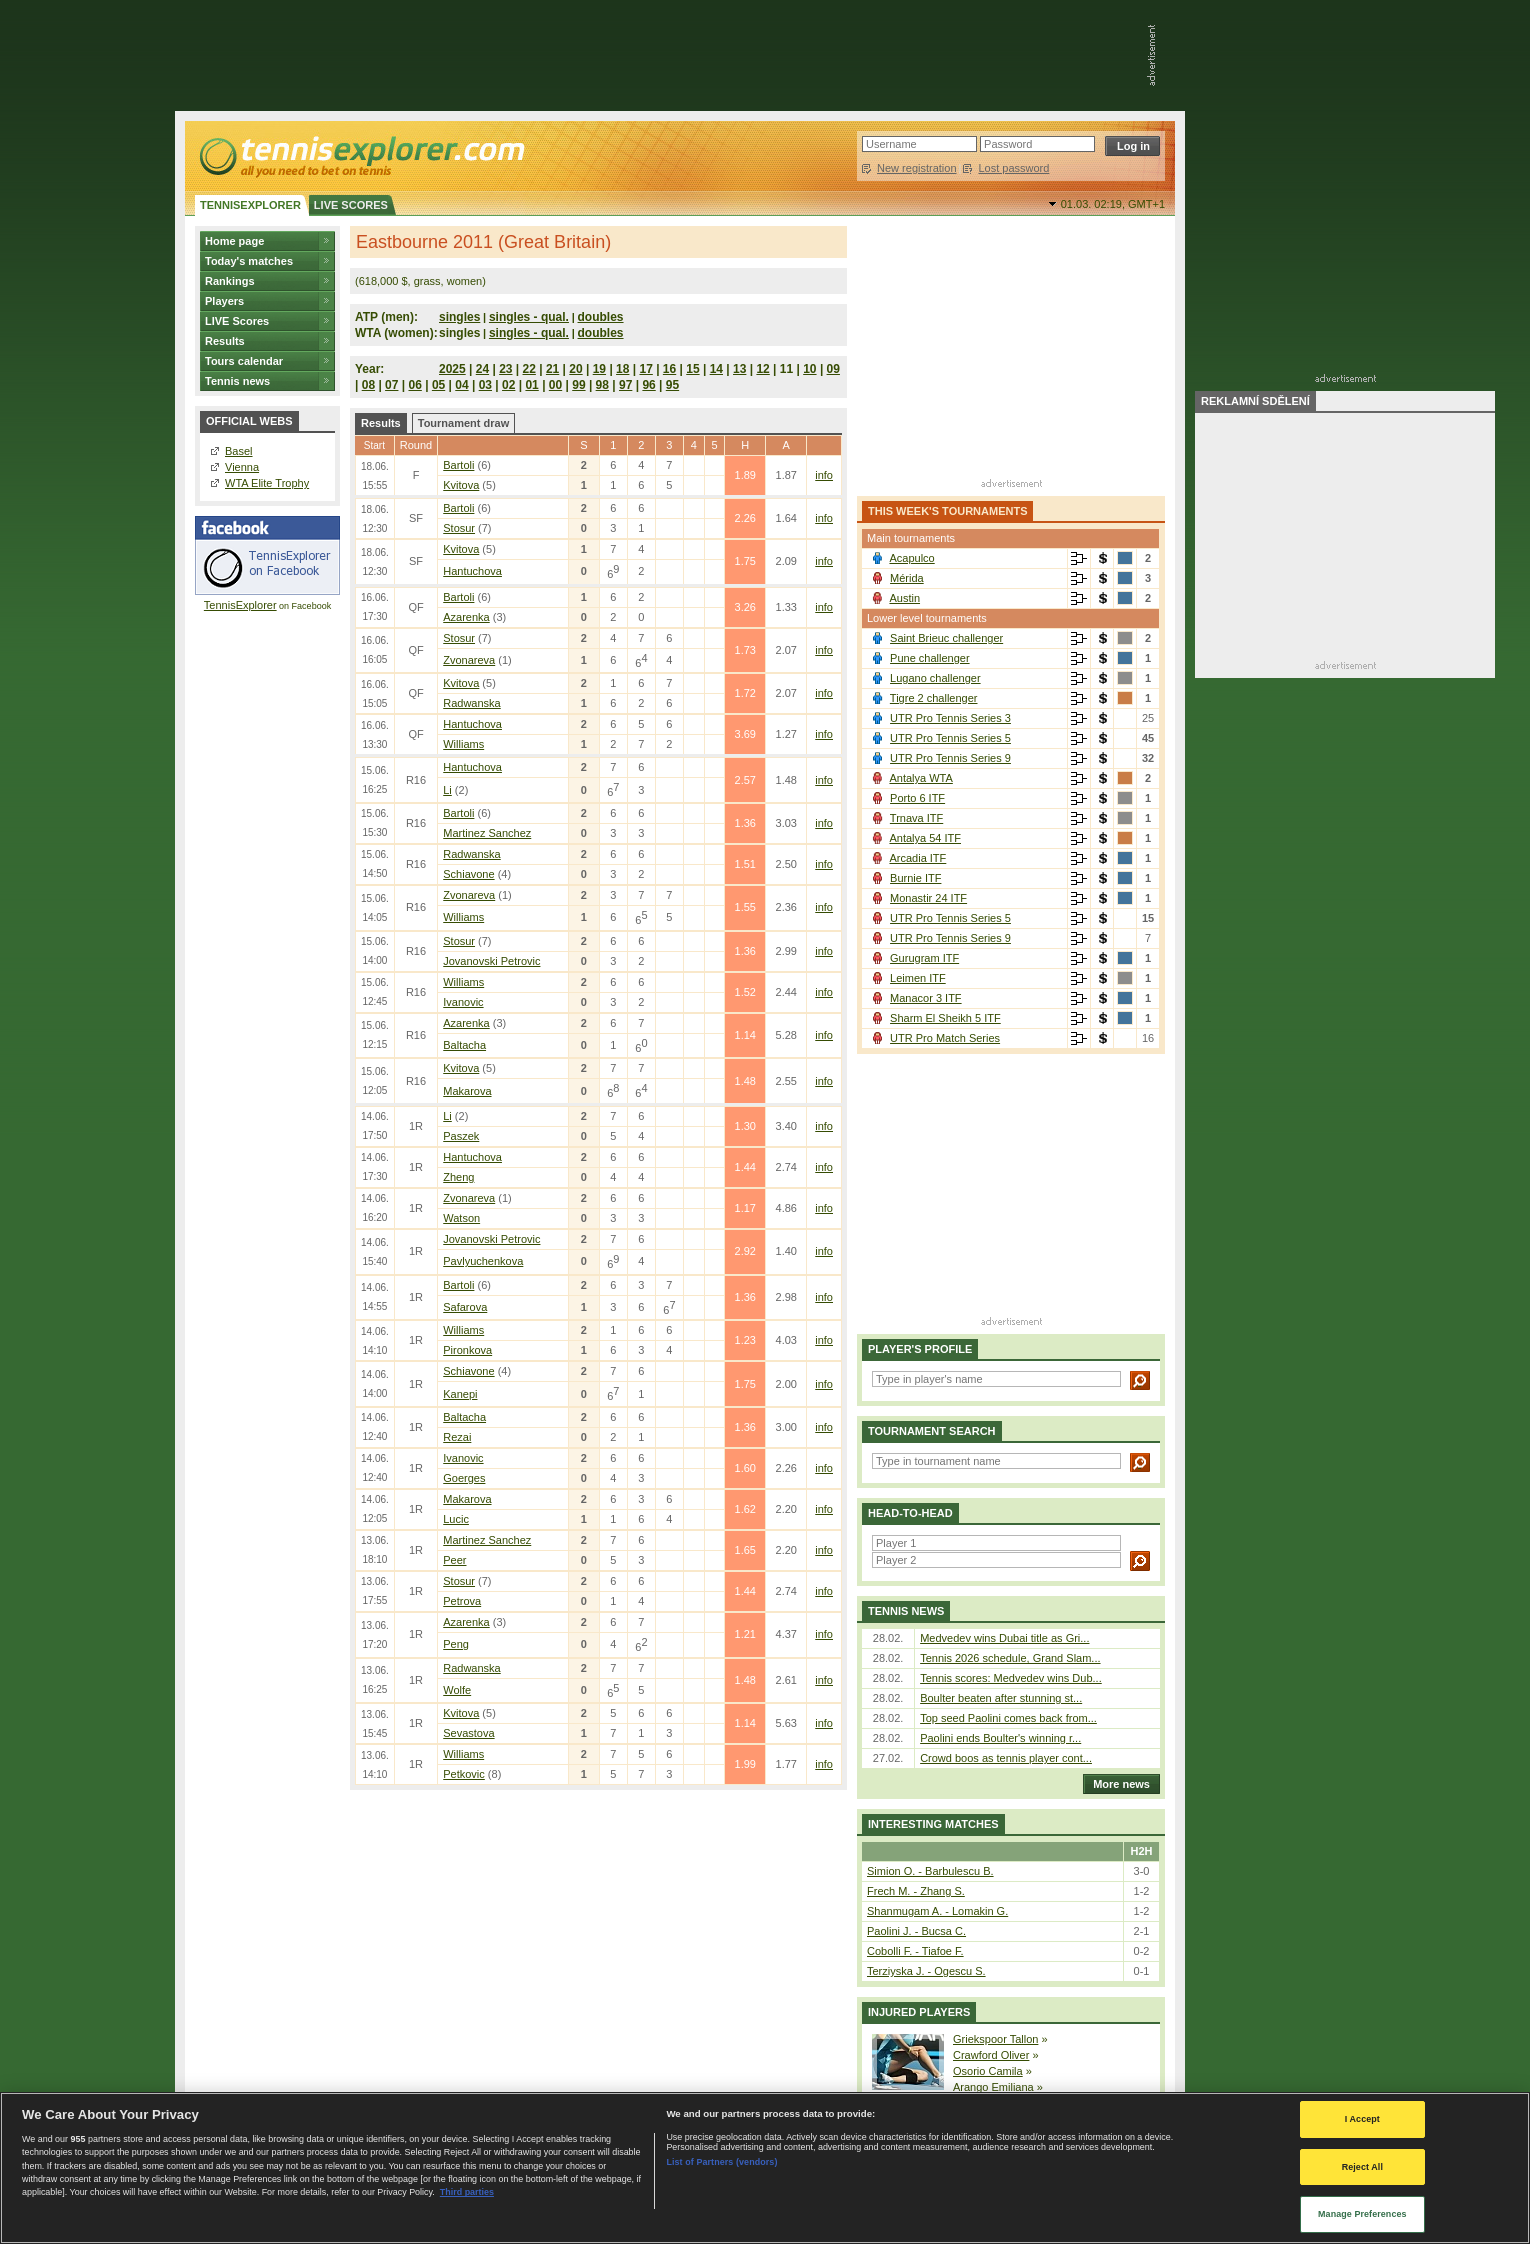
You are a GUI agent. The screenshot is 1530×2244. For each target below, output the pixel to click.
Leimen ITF (918, 978)
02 (508, 385)
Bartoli (458, 465)
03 (485, 385)
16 (669, 369)
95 (672, 385)
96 (648, 385)
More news (1116, 1784)
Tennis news (237, 381)
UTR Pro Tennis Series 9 (950, 758)
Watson (461, 1218)
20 (575, 369)
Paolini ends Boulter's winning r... (1000, 1738)
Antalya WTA (920, 778)
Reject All (1362, 2167)
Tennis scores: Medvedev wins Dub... (1011, 1678)
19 (599, 369)
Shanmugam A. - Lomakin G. (937, 1911)
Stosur (459, 528)
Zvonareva (469, 660)
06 (414, 385)
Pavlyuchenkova (483, 1261)
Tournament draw (463, 423)
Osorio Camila (988, 2071)
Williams (463, 744)
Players (224, 301)
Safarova (465, 1307)
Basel (239, 451)
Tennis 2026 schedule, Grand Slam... (1010, 1658)
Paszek (461, 1136)
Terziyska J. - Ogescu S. (926, 1971)
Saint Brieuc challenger (946, 638)
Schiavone (468, 874)
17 (645, 369)
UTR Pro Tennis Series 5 (950, 738)
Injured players (919, 2012)
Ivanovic (463, 1002)
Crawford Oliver (991, 2055)
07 (391, 385)
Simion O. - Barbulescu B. (930, 1871)
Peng (456, 1644)
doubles (601, 317)
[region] (765, 2168)
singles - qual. (529, 317)
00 (555, 385)
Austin (904, 598)
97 (625, 385)
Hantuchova (472, 571)
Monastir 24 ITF (928, 898)
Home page (234, 241)
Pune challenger (930, 658)
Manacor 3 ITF (926, 998)
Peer (454, 1560)
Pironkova (467, 1350)
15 (692, 369)
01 (531, 385)
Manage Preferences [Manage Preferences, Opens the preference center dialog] (1362, 2214)
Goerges (464, 1478)
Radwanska (471, 703)
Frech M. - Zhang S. (916, 1891)
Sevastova (468, 1733)
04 (461, 385)
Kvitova (461, 485)
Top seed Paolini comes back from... (1008, 1718)
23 (505, 369)
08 (368, 385)
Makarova (467, 1091)
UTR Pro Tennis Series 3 (950, 718)
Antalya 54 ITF (925, 838)
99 (578, 385)
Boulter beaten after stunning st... (1001, 1698)
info (824, 475)
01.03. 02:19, (1113, 204)
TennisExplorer (240, 605)
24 (482, 369)
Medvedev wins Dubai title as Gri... (1004, 1638)
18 (622, 369)
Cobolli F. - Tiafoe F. (915, 1951)
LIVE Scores (237, 321)
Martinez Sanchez (487, 833)
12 (762, 369)
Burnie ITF (915, 878)
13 (739, 369)
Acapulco (911, 558)
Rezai (457, 1437)
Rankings (230, 281)
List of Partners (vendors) (721, 2162)
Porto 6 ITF (917, 798)
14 (716, 369)
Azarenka (466, 617)
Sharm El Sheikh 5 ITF (945, 1018)
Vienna (242, 467)
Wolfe (457, 1690)
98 (602, 385)
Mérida (907, 578)
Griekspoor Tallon (995, 2039)
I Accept (1362, 2119)
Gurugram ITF (924, 958)
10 (809, 369)
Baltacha (464, 1045)
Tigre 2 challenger (934, 698)
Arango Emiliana (993, 2087)
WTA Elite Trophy (267, 483)
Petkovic (464, 1774)
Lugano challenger (935, 678)
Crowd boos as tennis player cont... (1006, 1758)
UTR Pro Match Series (945, 1038)
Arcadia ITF (917, 858)
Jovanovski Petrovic (491, 961)
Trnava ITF (916, 818)
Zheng (458, 1177)
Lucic (456, 1519)
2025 (452, 369)
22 (529, 369)
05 (438, 385)
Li (447, 790)
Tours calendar (244, 361)
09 (833, 369)
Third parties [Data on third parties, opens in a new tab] (467, 2192)
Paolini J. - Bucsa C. (916, 1931)
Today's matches (249, 261)
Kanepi (460, 1394)
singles (459, 317)
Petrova (462, 1601)
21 (552, 369)
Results (225, 341)
